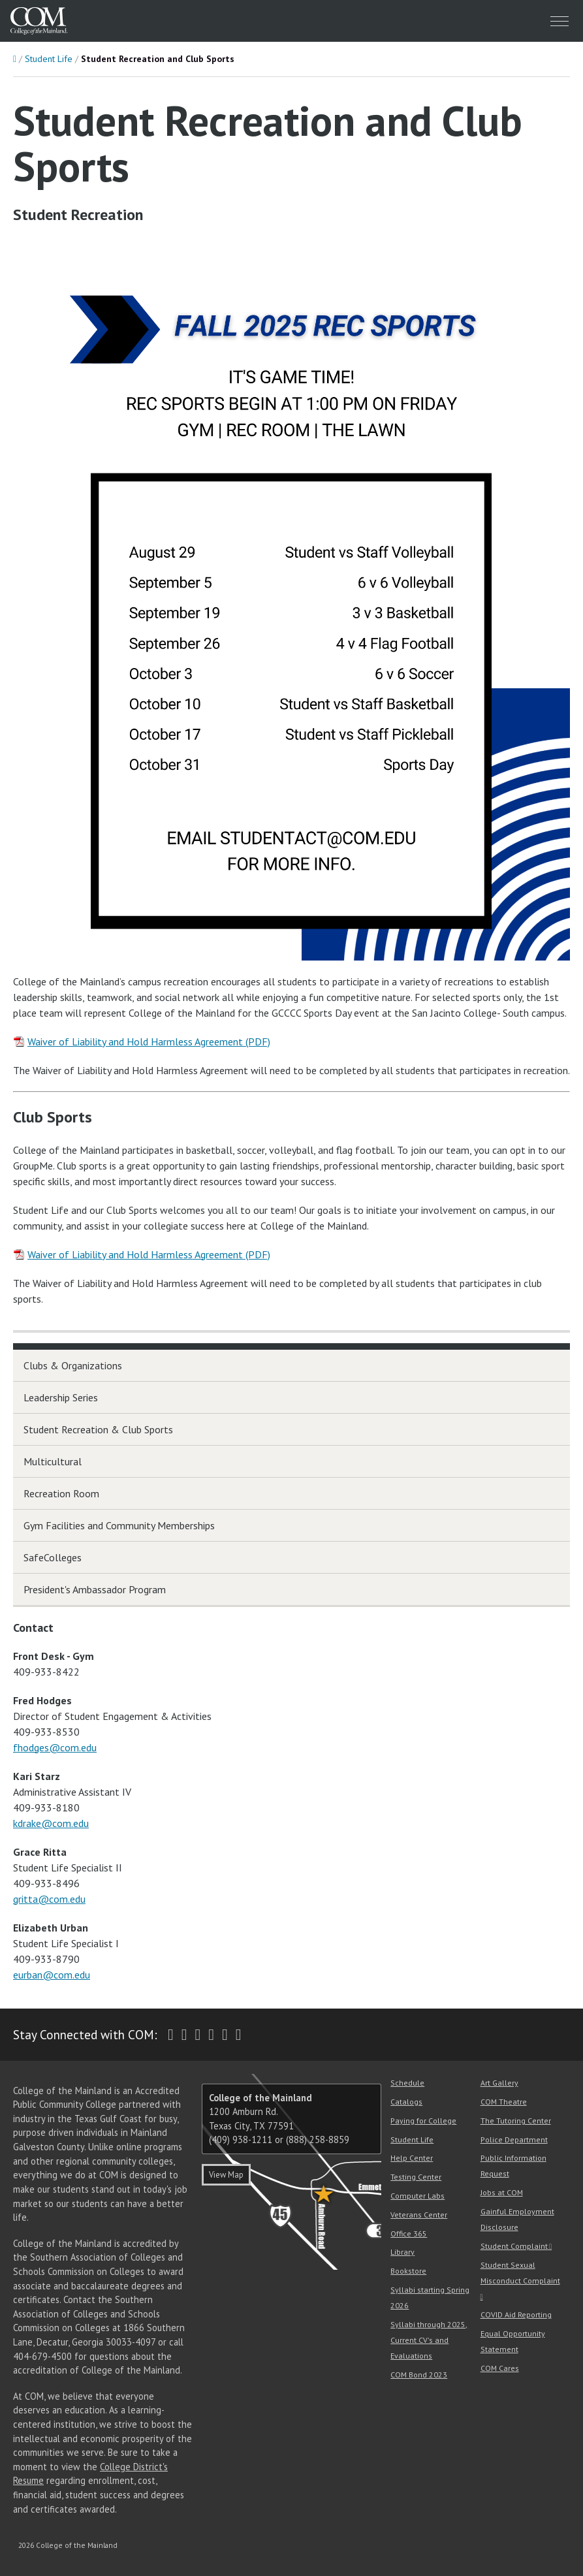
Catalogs (406, 2102)
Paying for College (423, 2120)
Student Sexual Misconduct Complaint (520, 2272)
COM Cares (500, 2368)
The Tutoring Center (516, 2120)
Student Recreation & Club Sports (98, 1429)
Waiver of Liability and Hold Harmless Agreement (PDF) (148, 1041)
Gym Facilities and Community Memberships (119, 1525)
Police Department (514, 2139)
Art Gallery (499, 2083)
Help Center (411, 2158)
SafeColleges (53, 1557)
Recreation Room (61, 1493)
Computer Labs (417, 2196)
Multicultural (53, 1461)
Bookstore (408, 2271)
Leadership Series (61, 1397)
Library (402, 2252)
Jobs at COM (502, 2192)
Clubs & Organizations (73, 1365)
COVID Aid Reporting (516, 2314)
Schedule (407, 2083)
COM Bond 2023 (418, 2374)
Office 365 (408, 2233)
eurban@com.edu (51, 1974)
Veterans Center (418, 2214)
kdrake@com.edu (51, 1823)
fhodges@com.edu (55, 1747)
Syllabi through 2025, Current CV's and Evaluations (428, 2340)
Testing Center (415, 2177)
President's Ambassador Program (95, 1589)
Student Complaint (514, 2246)
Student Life (48, 59)
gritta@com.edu (49, 1898)
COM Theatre (504, 2102)
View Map (226, 2174)
